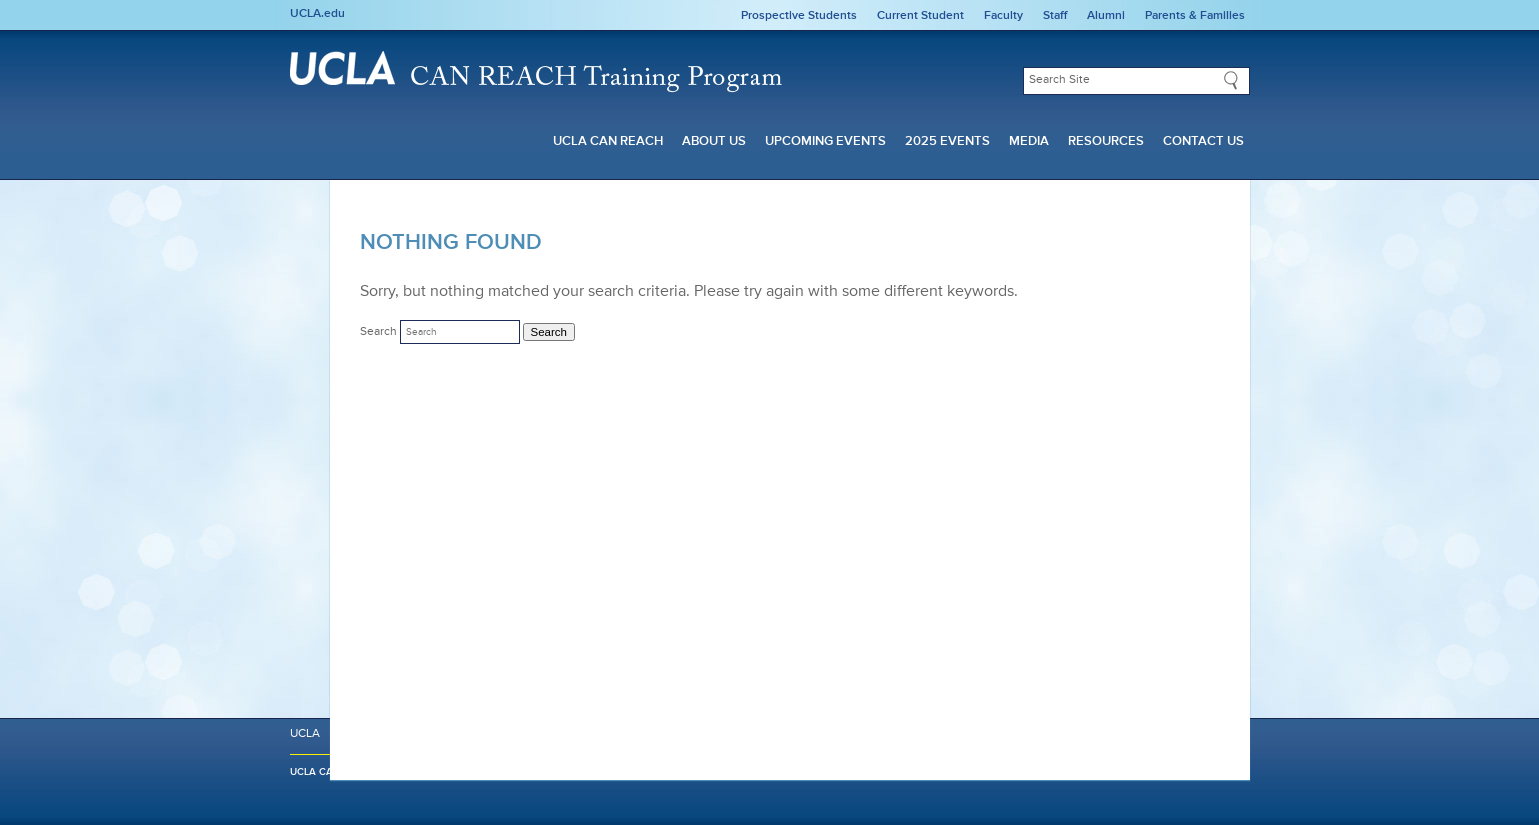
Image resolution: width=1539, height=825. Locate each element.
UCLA (305, 779)
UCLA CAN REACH (608, 141)
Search (378, 332)
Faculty (1003, 16)
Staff (1055, 16)
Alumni (1106, 16)
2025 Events (947, 141)
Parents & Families (1195, 16)
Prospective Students (799, 16)
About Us (714, 141)
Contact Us (1203, 141)
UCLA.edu (317, 14)
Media (1029, 141)
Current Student (920, 16)
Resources (1106, 141)
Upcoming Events (825, 141)
